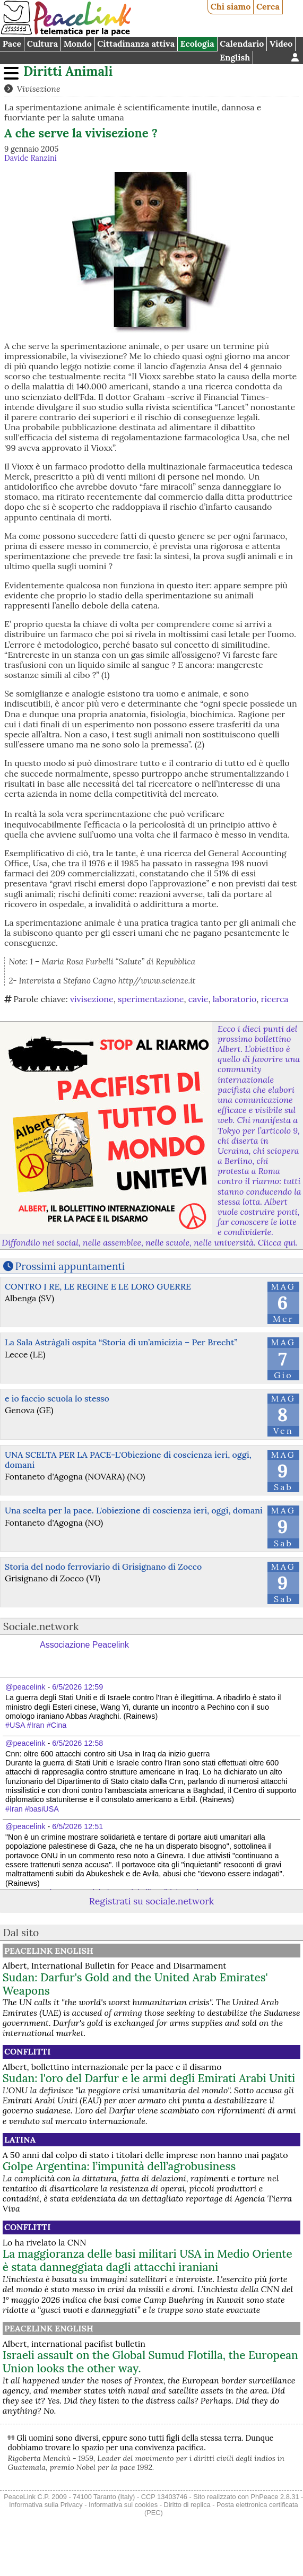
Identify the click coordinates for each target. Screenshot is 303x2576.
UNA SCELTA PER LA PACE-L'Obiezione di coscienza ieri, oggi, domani (128, 1459)
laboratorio (235, 999)
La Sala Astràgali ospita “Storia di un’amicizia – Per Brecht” (121, 1342)
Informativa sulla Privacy (46, 2505)
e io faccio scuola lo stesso (57, 1398)
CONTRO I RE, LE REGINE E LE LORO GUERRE (98, 1286)
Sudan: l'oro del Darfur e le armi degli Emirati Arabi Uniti (149, 2078)
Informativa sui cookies (123, 2505)
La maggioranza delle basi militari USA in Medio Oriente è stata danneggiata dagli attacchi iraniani (147, 2260)
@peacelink (25, 1687)
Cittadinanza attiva (136, 43)
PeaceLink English (48, 1950)
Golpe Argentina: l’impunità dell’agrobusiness (119, 2166)
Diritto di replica (187, 2505)
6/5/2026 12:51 (77, 1826)
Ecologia (197, 43)
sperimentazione (151, 999)
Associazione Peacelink (84, 1644)
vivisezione (92, 999)
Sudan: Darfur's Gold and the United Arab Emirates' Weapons (135, 1984)
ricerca (275, 999)
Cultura (42, 43)
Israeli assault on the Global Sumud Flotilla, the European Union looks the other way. (150, 2361)
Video (281, 43)
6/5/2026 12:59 (77, 1687)
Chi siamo (231, 6)
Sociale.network (41, 1626)
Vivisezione (38, 88)
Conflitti (27, 2051)
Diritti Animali (67, 71)
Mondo (78, 43)
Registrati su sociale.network (151, 1901)
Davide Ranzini (30, 158)
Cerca (268, 6)
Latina (20, 2139)
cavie (198, 999)
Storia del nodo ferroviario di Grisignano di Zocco (103, 1566)
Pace (12, 43)
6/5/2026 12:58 (77, 1743)
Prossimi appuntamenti (70, 1266)
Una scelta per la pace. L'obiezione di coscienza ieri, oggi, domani (134, 1510)
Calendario (242, 43)
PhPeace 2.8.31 (274, 2497)
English (235, 57)
